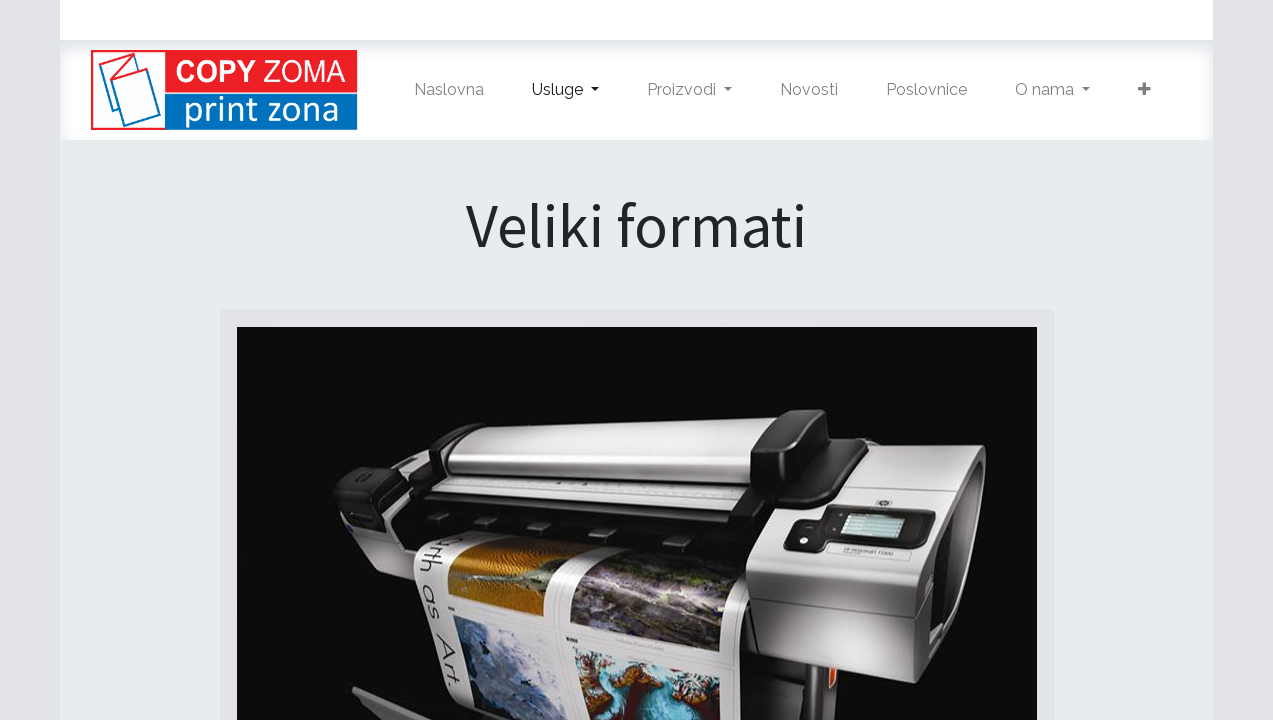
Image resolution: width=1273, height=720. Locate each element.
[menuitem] (449, 90)
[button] (1144, 90)
